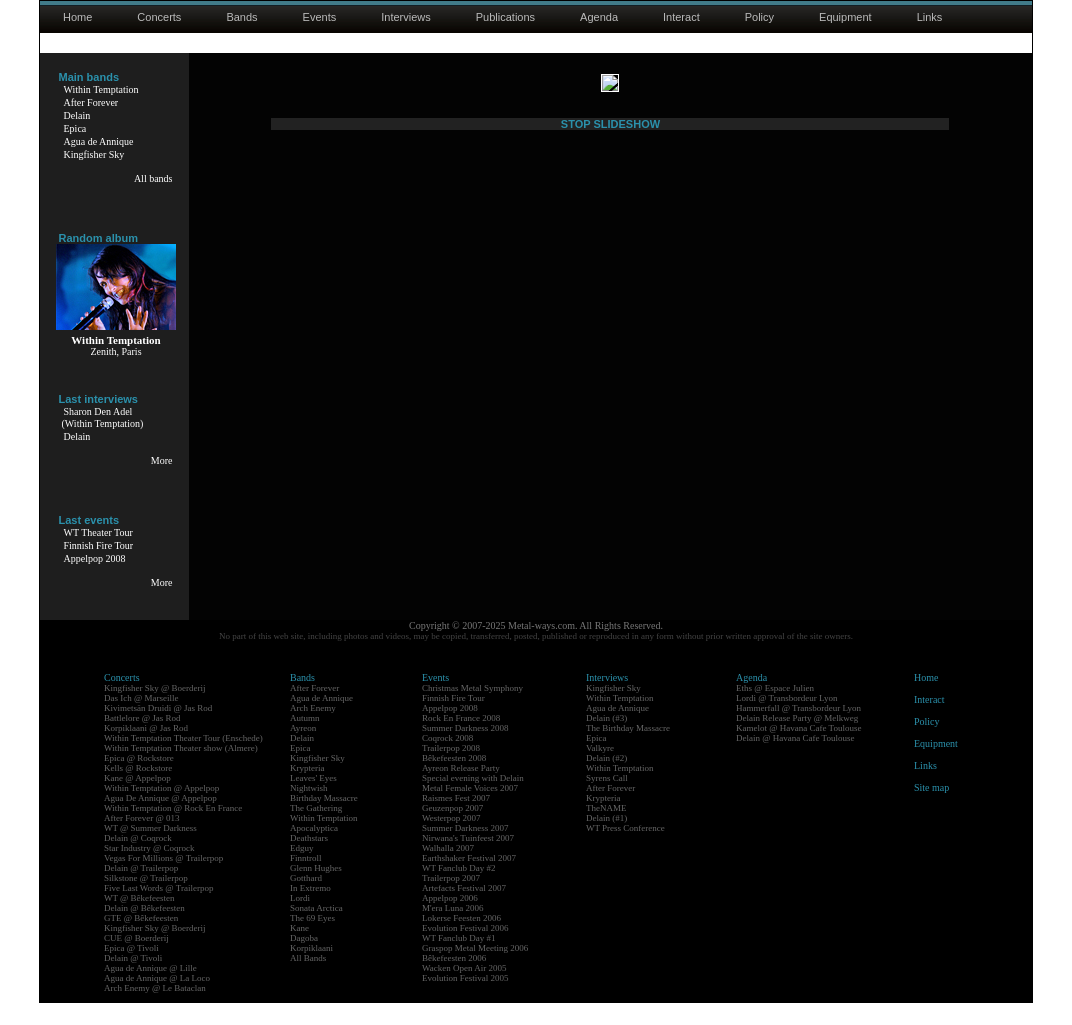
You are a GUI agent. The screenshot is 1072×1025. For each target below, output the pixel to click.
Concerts (159, 17)
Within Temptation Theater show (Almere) (181, 770)
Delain (77, 115)
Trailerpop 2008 (451, 770)
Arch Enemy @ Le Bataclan (155, 1010)
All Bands (308, 980)
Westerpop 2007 (451, 840)
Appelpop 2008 (95, 558)
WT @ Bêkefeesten (139, 920)
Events (320, 17)
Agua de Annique (99, 141)
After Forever (91, 102)
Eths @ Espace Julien (775, 710)
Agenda (599, 17)
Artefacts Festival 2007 (464, 910)
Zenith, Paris (115, 351)
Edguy (302, 870)
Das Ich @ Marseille (141, 720)
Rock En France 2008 (461, 740)
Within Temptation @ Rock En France (173, 830)
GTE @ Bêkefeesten (141, 940)
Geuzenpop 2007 (452, 830)
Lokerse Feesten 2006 (461, 940)
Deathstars (309, 860)
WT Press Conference (625, 850)
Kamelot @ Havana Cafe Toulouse (798, 750)
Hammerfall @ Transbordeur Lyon (798, 730)
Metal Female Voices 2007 (470, 810)
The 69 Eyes (312, 940)
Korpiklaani (311, 970)
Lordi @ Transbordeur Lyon (787, 720)
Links (930, 17)
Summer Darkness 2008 (465, 750)
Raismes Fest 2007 (456, 820)
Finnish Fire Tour (99, 545)
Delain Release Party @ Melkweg (797, 740)
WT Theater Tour (98, 532)
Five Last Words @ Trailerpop (158, 910)
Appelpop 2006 (450, 920)
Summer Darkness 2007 (465, 850)
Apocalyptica (314, 850)
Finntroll (306, 880)
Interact (681, 17)
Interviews (406, 17)
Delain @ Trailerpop (141, 890)
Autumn (305, 740)
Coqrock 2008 (447, 760)
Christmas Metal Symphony (472, 710)
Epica (75, 128)
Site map (931, 809)
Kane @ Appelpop (137, 800)
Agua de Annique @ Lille (150, 990)
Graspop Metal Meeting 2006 (475, 970)
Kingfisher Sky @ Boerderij (155, 710)
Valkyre (600, 770)
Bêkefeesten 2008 (454, 780)
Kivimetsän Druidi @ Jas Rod (158, 730)
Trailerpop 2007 (451, 900)
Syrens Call (607, 800)
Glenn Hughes (316, 890)
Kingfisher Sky (94, 154)
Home (77, 17)
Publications (505, 17)
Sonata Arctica (316, 930)
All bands (153, 178)
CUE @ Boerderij (136, 960)
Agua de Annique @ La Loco (157, 1000)
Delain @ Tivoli (133, 980)
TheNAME (606, 830)
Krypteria (307, 790)
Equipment (845, 17)
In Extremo (310, 910)
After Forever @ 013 (142, 840)
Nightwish (309, 810)
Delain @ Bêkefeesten (144, 930)
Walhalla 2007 (448, 870)
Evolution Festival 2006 (465, 950)
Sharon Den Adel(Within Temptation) (103, 417)
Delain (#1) (606, 840)
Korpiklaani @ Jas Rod (146, 750)
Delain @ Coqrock (138, 860)
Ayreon (303, 750)
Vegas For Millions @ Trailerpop (163, 880)
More (162, 460)
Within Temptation (101, 89)
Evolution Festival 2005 (465, 1000)
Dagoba (304, 960)
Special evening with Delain (473, 800)
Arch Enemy (313, 730)
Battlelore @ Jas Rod (142, 740)
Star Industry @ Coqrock (149, 870)
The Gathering (316, 830)
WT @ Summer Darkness (150, 850)
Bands (241, 17)
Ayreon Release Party (461, 790)
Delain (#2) (606, 780)
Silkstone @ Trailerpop (146, 900)
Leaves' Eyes (313, 800)
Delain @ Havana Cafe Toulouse (795, 760)
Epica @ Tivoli (131, 970)
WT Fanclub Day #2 (459, 890)
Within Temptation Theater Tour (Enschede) (183, 760)
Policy (759, 17)
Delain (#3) (606, 740)
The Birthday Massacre (628, 750)
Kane (299, 950)
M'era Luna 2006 (453, 930)
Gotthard (306, 900)
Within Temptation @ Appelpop (161, 810)
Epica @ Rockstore (139, 780)
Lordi (300, 920)
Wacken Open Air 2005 (464, 990)
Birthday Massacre (324, 820)
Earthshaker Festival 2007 (469, 880)
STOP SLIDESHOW (610, 607)
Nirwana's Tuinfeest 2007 (468, 860)
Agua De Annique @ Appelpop (160, 820)
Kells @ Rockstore (138, 790)
